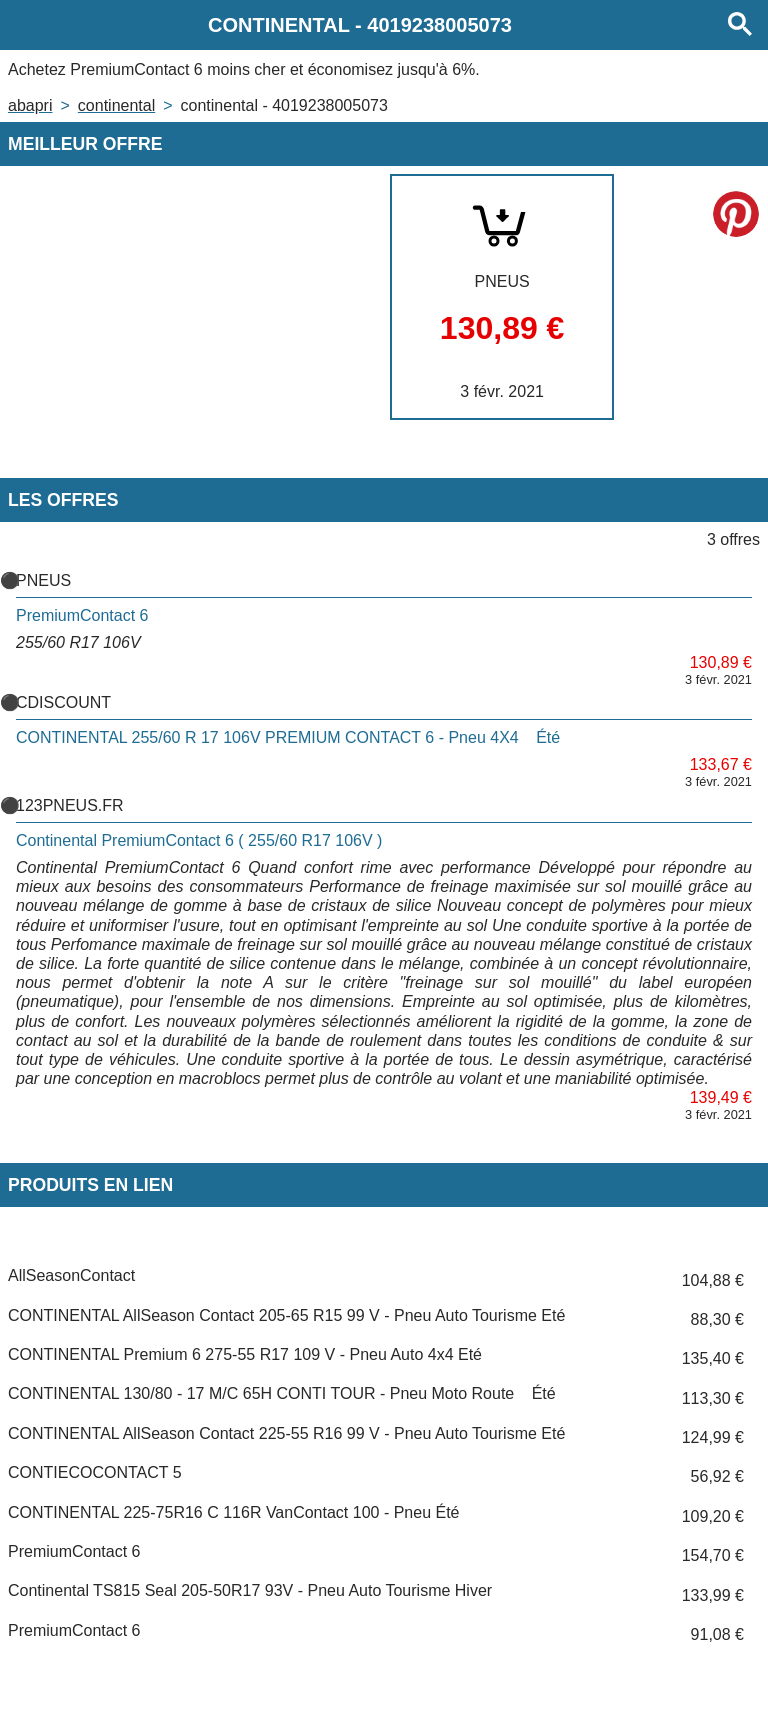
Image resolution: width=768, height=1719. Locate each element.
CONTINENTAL (116, 105)
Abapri (30, 105)
